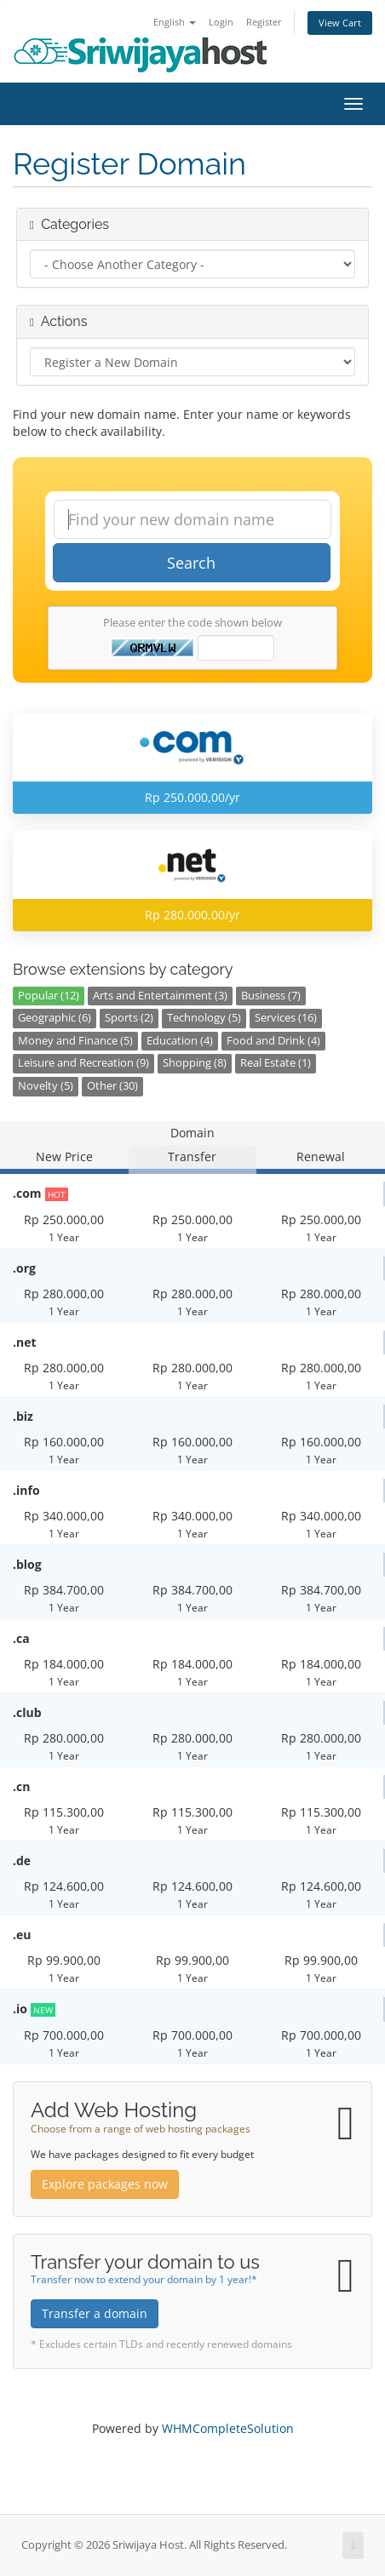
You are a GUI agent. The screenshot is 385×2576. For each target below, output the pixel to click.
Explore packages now (105, 2184)
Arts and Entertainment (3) (160, 995)
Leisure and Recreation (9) (83, 1063)
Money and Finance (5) (75, 1040)
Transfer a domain (94, 2313)
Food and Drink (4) (273, 1040)
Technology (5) (204, 1017)
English (174, 21)
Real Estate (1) (275, 1063)
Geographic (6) (54, 1017)
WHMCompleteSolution (228, 2428)
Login (221, 21)
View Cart (340, 22)
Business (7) (271, 995)
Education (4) (180, 1040)
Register (264, 21)
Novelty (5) (45, 1086)
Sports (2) (129, 1017)
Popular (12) (48, 995)
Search (191, 562)
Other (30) (112, 1086)
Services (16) (286, 1017)
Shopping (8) (195, 1063)
